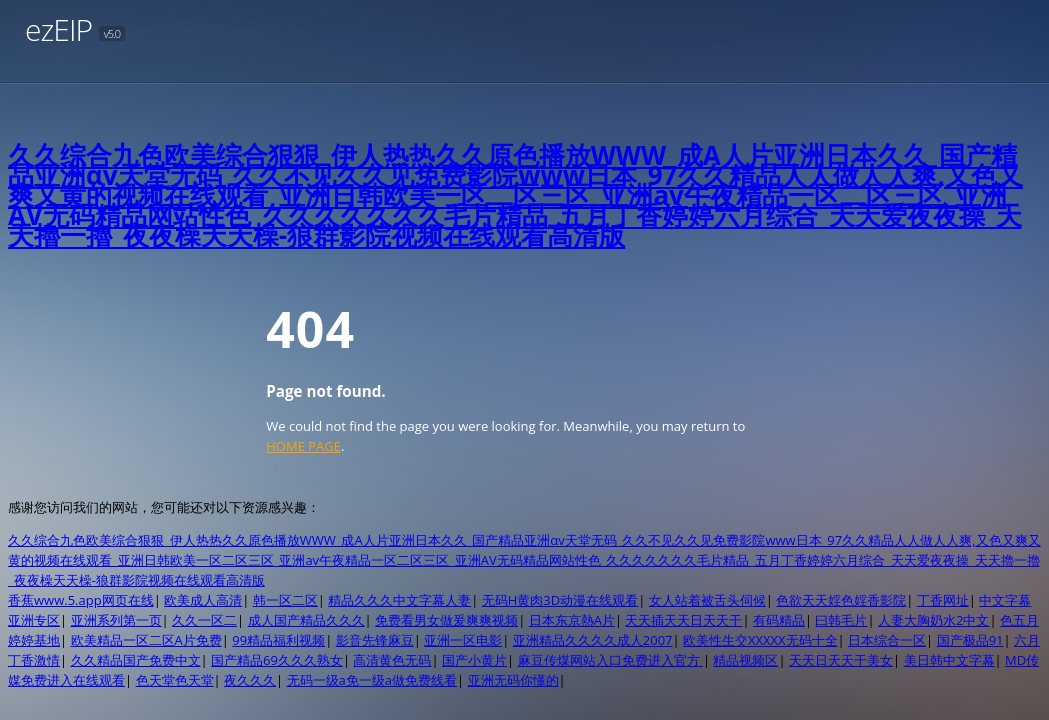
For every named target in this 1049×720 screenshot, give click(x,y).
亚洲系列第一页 (116, 620)
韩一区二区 (285, 600)
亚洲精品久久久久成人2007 (593, 640)
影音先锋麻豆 (375, 640)
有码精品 (779, 620)
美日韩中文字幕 (949, 660)
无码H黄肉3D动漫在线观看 (560, 600)
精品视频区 (745, 660)
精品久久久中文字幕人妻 (399, 600)
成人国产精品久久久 (306, 620)
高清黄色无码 (392, 660)
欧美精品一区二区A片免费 (146, 640)
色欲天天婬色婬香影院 (841, 600)
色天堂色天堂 (175, 680)
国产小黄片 (474, 660)
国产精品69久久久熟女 (277, 660)
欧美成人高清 (203, 600)
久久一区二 (204, 620)
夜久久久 (250, 680)
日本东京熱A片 (572, 620)
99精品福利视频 (278, 640)
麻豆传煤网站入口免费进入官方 (610, 660)
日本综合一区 (887, 640)
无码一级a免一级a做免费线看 (372, 680)
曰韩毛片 (841, 620)
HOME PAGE (303, 446)
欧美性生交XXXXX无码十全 (760, 640)
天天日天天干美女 (841, 660)
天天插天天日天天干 (683, 620)
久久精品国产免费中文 (136, 660)
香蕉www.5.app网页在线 (81, 600)
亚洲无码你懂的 (513, 680)
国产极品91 (970, 640)
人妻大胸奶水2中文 (933, 620)
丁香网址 (943, 600)
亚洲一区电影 (463, 640)
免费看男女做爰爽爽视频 (446, 620)
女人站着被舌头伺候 (707, 600)
